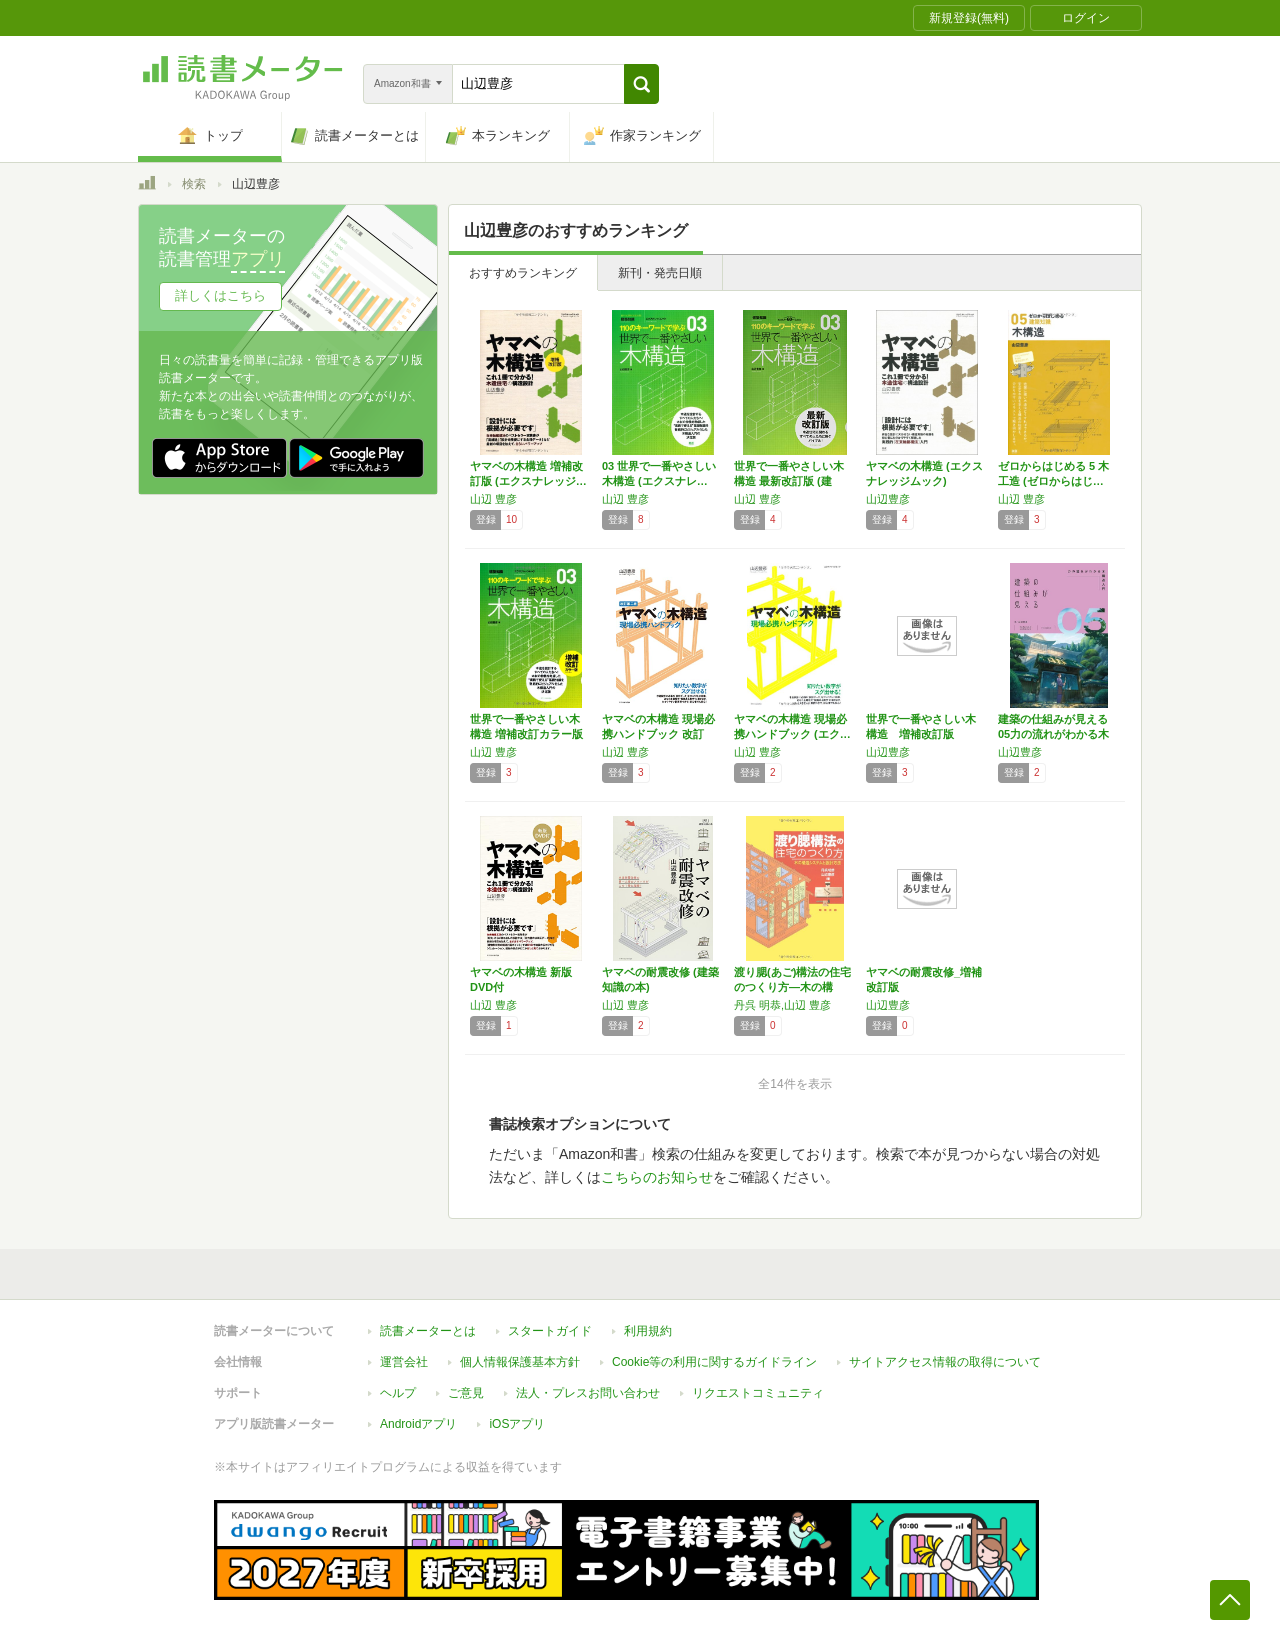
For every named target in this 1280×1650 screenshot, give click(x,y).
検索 (194, 184)
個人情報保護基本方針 (520, 1362)
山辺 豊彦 (493, 499)
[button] (641, 84)
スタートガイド (550, 1331)
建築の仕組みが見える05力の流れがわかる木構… (1053, 734)
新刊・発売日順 (660, 273)
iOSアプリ (517, 1424)
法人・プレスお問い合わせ (588, 1393)
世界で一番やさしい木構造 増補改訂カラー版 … (526, 734)
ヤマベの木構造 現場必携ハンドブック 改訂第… (658, 734)
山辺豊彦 (888, 499)
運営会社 (404, 1362)
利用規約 (648, 1331)
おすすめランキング (523, 273)
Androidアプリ (418, 1424)
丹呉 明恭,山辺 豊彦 (782, 1005)
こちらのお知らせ (657, 1177)
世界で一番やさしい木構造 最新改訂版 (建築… (789, 481)
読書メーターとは (428, 1331)
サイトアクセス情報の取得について (945, 1362)
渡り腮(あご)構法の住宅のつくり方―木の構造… (792, 987)
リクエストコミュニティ (758, 1393)
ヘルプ (398, 1393)
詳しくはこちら (220, 295)
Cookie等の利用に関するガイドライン (714, 1362)
